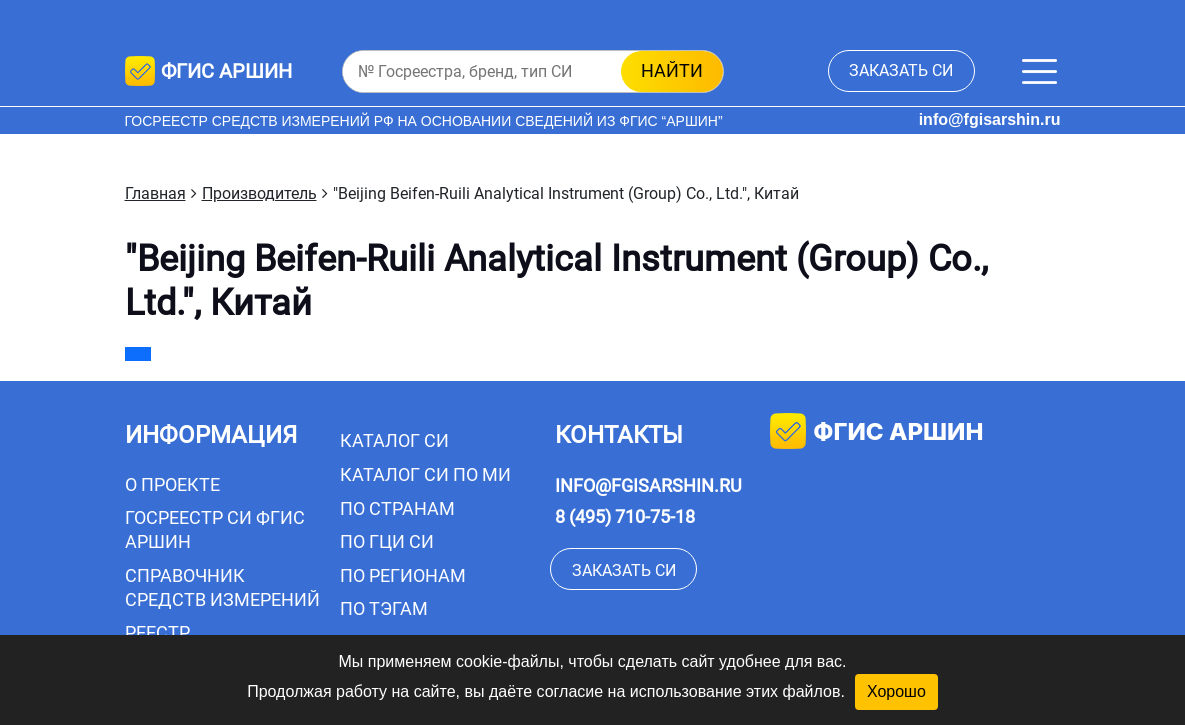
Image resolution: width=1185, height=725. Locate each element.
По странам (397, 508)
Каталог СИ (394, 440)
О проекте (172, 484)
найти (672, 70)
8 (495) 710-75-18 (625, 516)
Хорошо (896, 691)
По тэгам (384, 608)
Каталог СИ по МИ (425, 474)
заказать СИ (901, 70)
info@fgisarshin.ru (990, 119)
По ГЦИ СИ (387, 541)
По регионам (403, 575)
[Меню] (1039, 71)
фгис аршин (876, 433)
